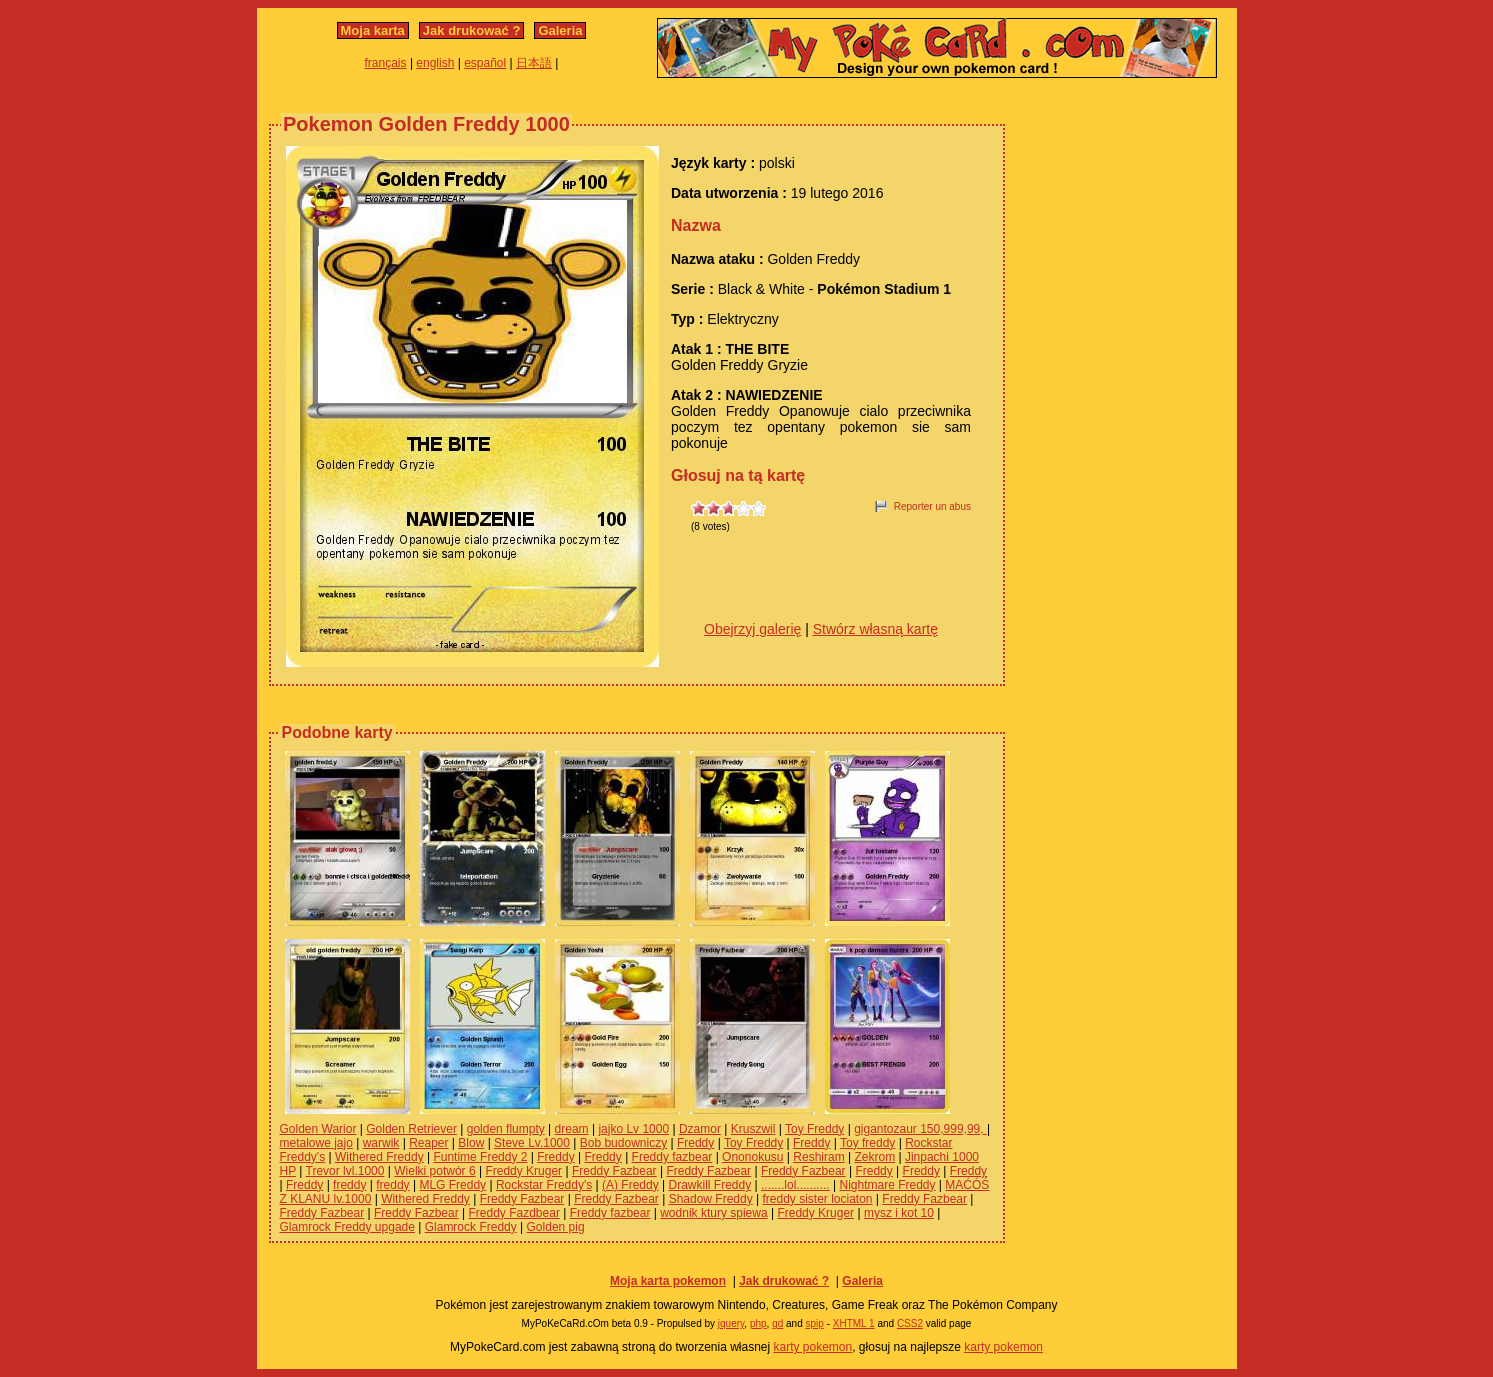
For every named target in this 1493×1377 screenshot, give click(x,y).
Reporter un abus (932, 506)
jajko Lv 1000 (633, 1129)
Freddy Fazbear (614, 1171)
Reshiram (818, 1157)
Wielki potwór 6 (434, 1171)
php (758, 1323)
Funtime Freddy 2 (480, 1157)
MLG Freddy (452, 1185)
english (435, 63)
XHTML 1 (854, 1323)
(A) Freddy (630, 1185)
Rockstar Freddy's (544, 1185)
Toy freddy (867, 1143)
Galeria (560, 30)
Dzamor (700, 1129)
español (485, 63)
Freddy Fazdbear (514, 1213)
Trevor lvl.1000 (345, 1171)
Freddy (695, 1143)
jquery (731, 1323)
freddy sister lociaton (817, 1199)
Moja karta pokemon (668, 1281)
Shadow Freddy (711, 1199)
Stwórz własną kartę (875, 629)
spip (815, 1323)
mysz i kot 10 (899, 1213)
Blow (471, 1143)
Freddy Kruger (523, 1171)
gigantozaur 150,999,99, (920, 1129)
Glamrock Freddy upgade (347, 1227)
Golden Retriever (411, 1129)
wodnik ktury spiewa (713, 1213)
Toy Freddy (814, 1129)
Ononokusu (752, 1157)
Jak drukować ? (472, 30)
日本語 (534, 63)
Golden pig (556, 1227)
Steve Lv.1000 (532, 1143)
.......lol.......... (795, 1185)
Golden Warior (318, 1129)
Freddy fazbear (672, 1157)
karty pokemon (813, 1347)
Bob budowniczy (623, 1143)
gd (777, 1323)
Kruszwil (753, 1129)
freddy (349, 1185)
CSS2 (910, 1323)
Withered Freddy (379, 1157)
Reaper (428, 1143)
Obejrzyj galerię (752, 629)
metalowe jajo (316, 1143)
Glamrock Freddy (471, 1227)
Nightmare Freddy (887, 1185)
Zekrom (874, 1157)
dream (572, 1129)
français (386, 63)
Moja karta (373, 30)
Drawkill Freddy (710, 1185)
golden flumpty (506, 1129)
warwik (381, 1143)
